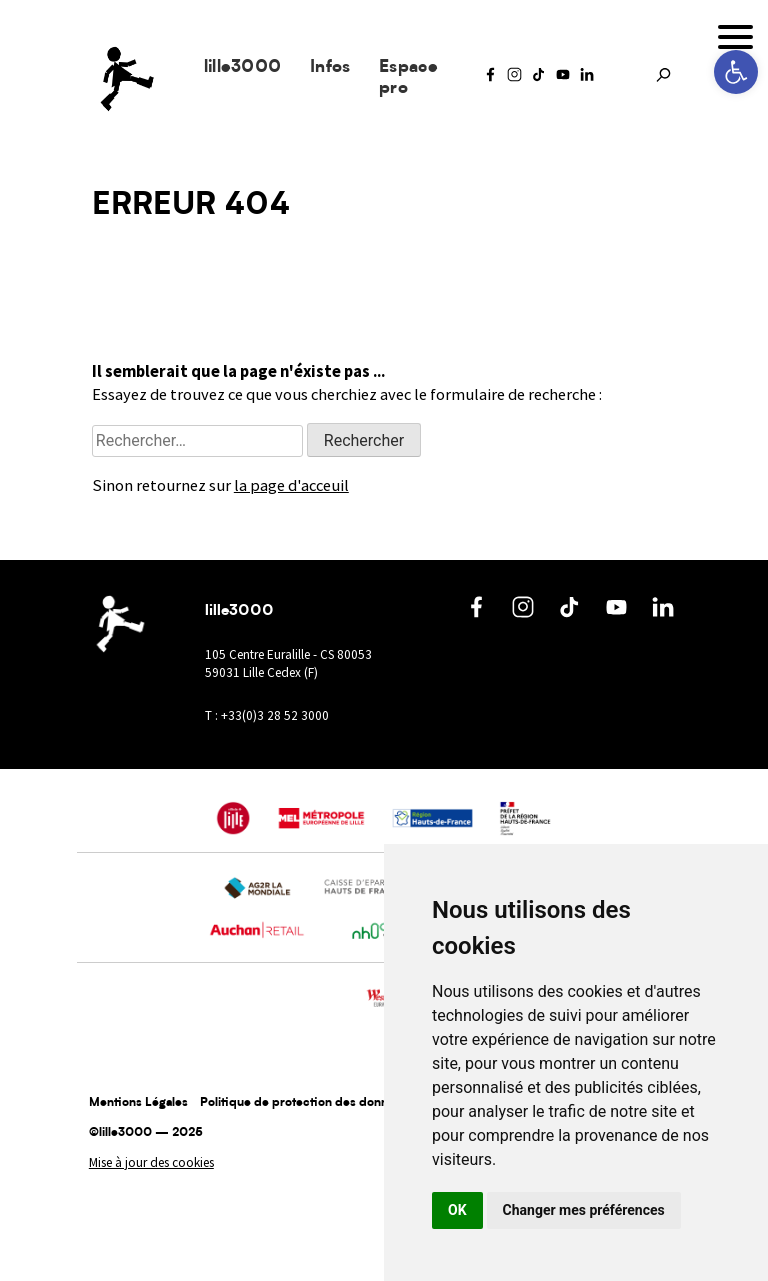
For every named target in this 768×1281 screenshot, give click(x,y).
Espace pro (408, 78)
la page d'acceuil (291, 485)
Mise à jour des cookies (151, 1162)
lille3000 (243, 67)
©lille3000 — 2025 (146, 1133)
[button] (736, 72)
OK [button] (457, 1210)
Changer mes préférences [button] (584, 1210)
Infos (330, 67)
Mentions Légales (138, 1103)
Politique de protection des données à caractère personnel (367, 1103)
